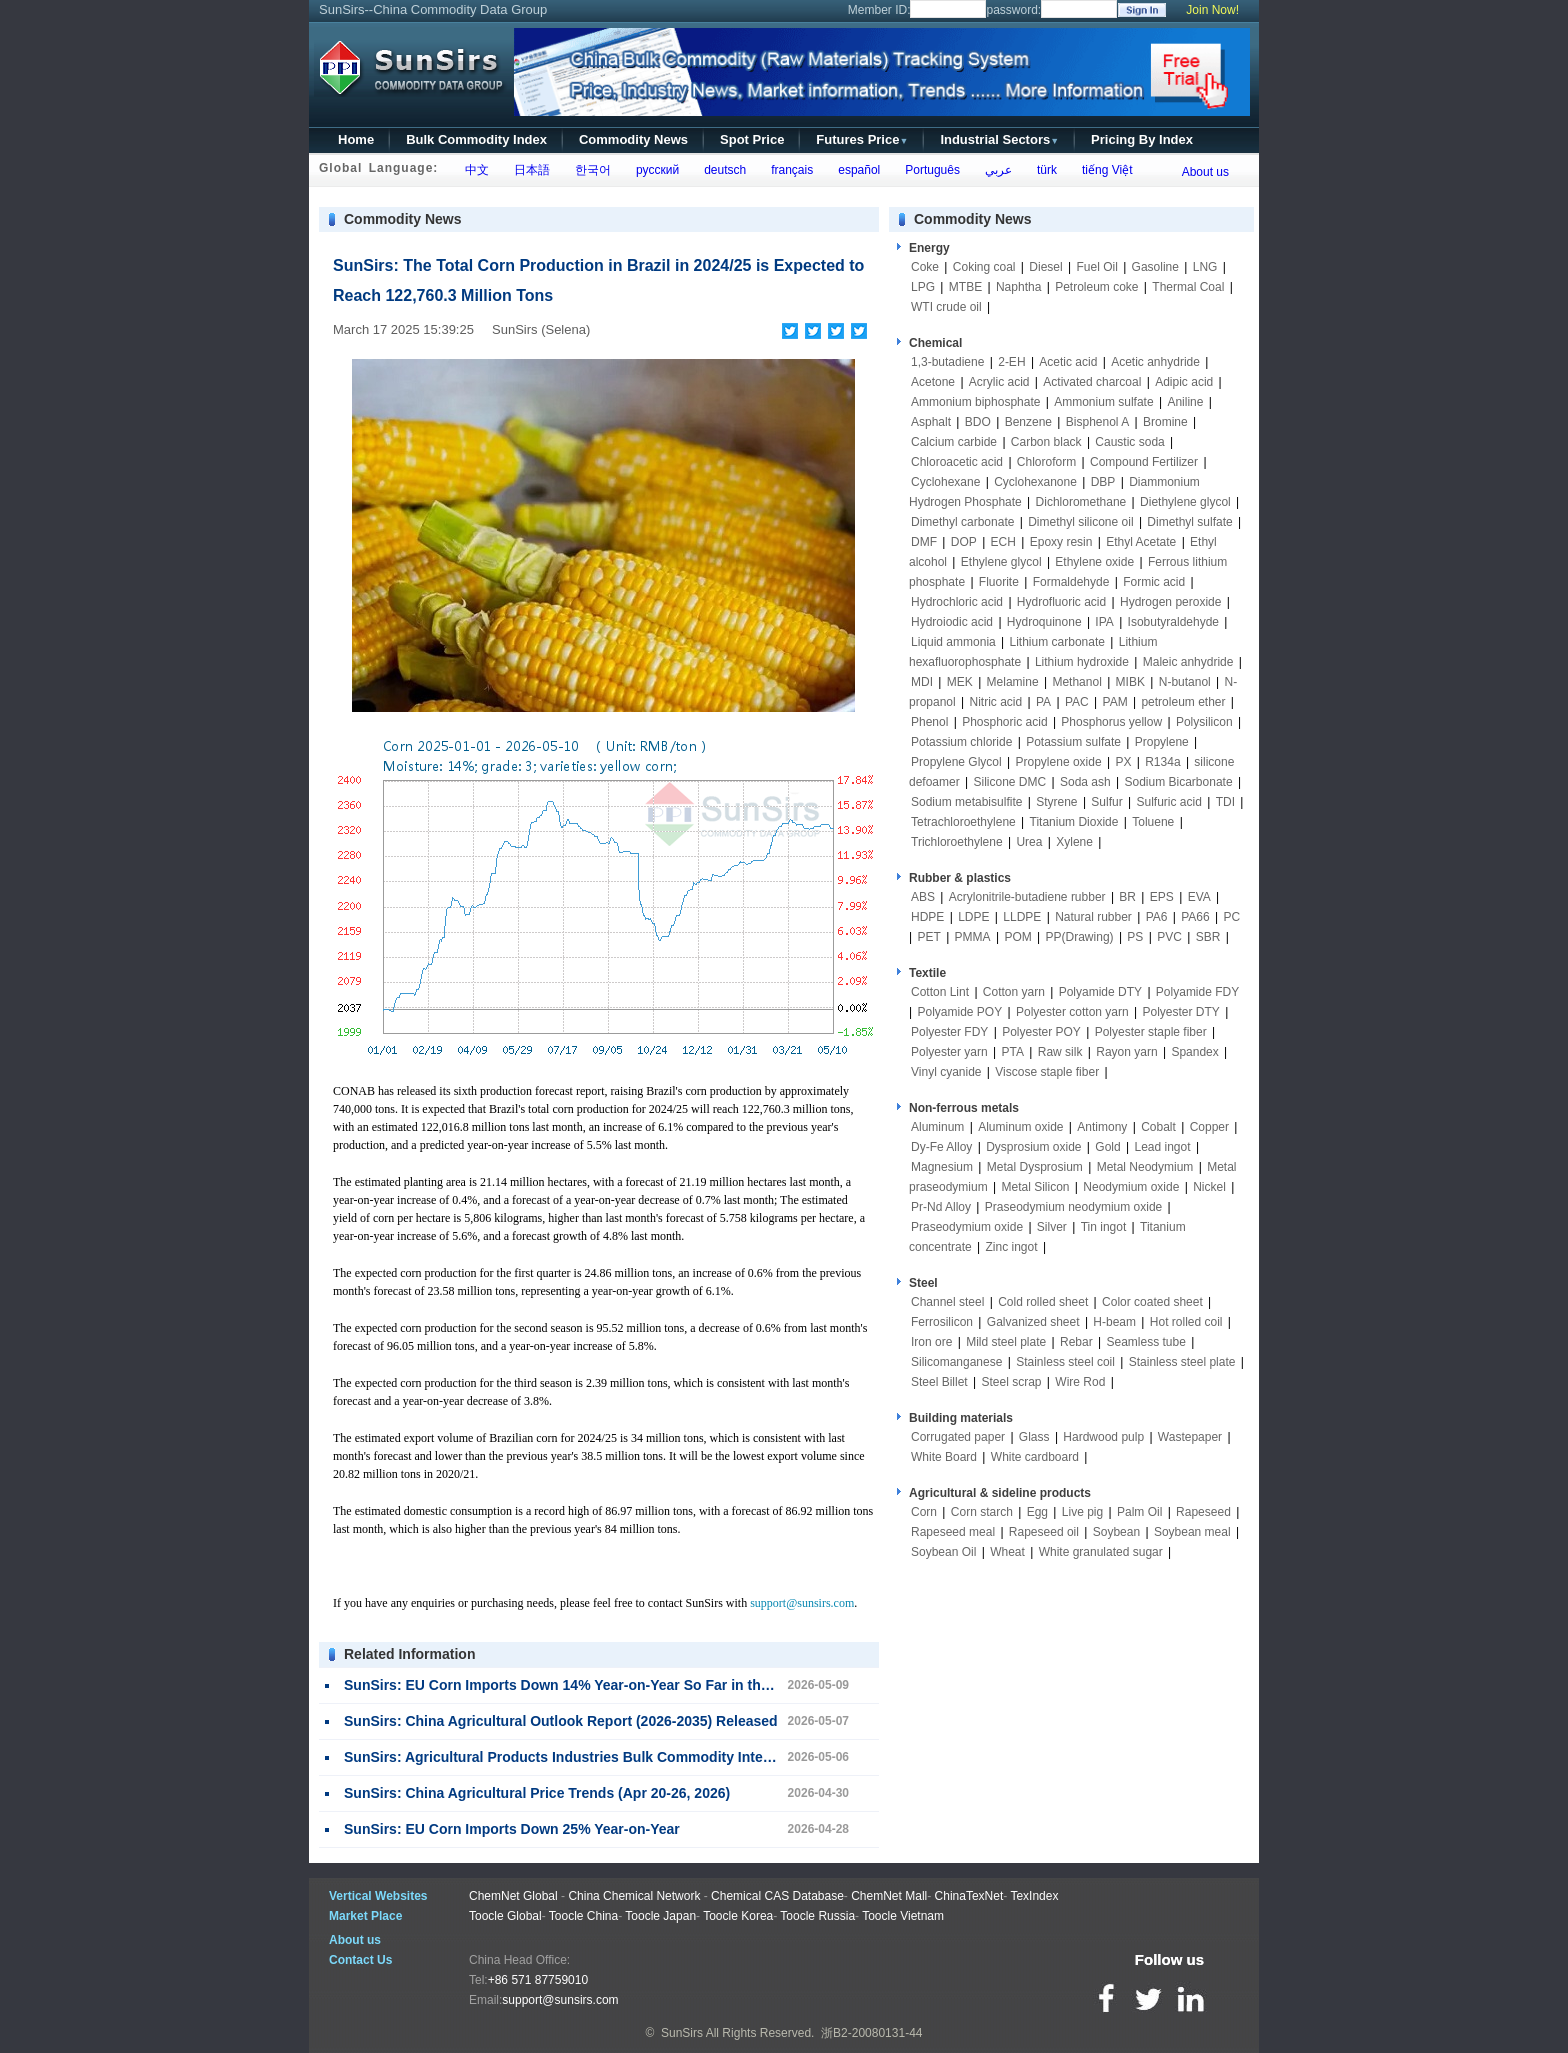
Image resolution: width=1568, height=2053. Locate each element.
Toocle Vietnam (903, 1916)
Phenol (929, 722)
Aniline (1185, 402)
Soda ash (1085, 782)
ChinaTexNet (969, 1896)
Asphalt (931, 422)
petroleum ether (1183, 702)
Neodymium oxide (1131, 1187)
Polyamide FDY (1197, 992)
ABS (923, 897)
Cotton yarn (1014, 992)
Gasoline (1155, 267)
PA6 (1157, 917)
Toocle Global (505, 1916)
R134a (1162, 762)
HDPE (927, 917)
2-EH (1011, 362)
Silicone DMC (1010, 782)
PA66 (1195, 917)
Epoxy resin (1061, 542)
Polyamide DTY (1100, 992)
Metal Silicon (1036, 1187)
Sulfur (1106, 802)
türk (1043, 170)
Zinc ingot (1012, 1247)
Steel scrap (1012, 1382)
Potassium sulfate (1073, 742)
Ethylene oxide (1094, 562)
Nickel (1209, 1187)
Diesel (1045, 267)
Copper (1209, 1127)
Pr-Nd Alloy (941, 1207)
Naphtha (1018, 287)
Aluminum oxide (1020, 1127)
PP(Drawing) (1080, 937)
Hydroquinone (1044, 622)
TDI (1225, 802)
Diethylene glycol (1185, 502)
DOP (964, 542)
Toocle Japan (660, 1916)
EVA (1199, 897)
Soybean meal (1192, 1532)
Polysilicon (1204, 722)
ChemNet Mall (889, 1896)
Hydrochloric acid (957, 602)
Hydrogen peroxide (1170, 602)
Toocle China (583, 1916)
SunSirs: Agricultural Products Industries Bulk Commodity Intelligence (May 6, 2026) (625, 1757)
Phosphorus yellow (1111, 722)
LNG (1205, 267)
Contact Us (360, 1960)
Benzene (1028, 422)
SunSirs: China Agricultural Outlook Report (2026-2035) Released (561, 1721)
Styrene (1056, 802)
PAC (1077, 702)
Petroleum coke (1096, 287)
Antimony (1102, 1127)
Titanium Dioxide (1074, 822)
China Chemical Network (634, 1896)
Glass (1034, 1437)
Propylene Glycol (956, 762)
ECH (1003, 542)
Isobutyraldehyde (1173, 622)
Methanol (1076, 682)
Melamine (1013, 682)
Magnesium (942, 1167)
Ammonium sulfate (1103, 402)
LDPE (973, 917)
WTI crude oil (946, 307)
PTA (1013, 1052)
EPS (1162, 897)
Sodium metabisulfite (966, 802)
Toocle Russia (817, 1916)
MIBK (1130, 682)
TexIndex (1034, 1896)
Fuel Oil (1096, 267)
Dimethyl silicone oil (1080, 522)
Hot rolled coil (1186, 1322)
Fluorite (999, 582)
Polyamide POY (959, 1012)
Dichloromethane (1081, 502)
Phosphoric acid (1004, 722)
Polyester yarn (949, 1052)
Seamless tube (1145, 1342)
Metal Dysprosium (1035, 1167)
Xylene (1074, 842)
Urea (1029, 842)
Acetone (933, 382)
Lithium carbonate (1057, 642)
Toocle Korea (738, 1916)
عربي (995, 170)
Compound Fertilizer (1144, 462)
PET (928, 937)
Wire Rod (1080, 1382)
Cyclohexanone (1035, 482)
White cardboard (1035, 1457)
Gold (1107, 1147)
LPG (923, 287)
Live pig (1082, 1512)
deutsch (721, 170)
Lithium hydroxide (1082, 662)
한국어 (589, 170)
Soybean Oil (943, 1552)
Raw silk (1060, 1052)
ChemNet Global (513, 1896)
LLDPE (1022, 917)
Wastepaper (1190, 1437)
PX (1123, 762)
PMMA (973, 937)
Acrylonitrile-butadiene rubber (1027, 897)
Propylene (1162, 742)
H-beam (1114, 1322)
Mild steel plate (1006, 1342)
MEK (960, 682)
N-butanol (1185, 682)
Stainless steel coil (1065, 1362)
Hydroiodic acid (952, 622)
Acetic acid (1068, 362)
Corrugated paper (958, 1437)
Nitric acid (996, 702)
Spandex (1194, 1052)
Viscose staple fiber (1047, 1072)
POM (1017, 937)
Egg (1037, 1512)
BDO (978, 422)
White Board (944, 1457)
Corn (924, 1512)
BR (1127, 897)
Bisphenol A (1097, 422)
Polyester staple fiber (1151, 1032)
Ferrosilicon (942, 1322)
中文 (473, 170)
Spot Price (752, 139)
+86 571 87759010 (538, 1980)
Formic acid (1154, 582)
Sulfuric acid (1169, 802)
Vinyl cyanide (946, 1072)
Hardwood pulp (1103, 1437)
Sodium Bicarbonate (1179, 782)
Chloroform (1046, 462)
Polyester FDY (949, 1032)
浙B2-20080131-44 (871, 2033)
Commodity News (633, 139)
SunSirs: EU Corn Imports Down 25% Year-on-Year (512, 1829)
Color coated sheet (1152, 1302)
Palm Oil (1139, 1512)
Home (356, 139)
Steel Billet (939, 1382)
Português (929, 170)
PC (1232, 917)
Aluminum (937, 1127)
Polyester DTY (1180, 1012)
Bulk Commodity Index (476, 139)
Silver (1052, 1227)
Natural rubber (1093, 917)
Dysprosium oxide (1033, 1147)
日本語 (528, 170)
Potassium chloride (961, 742)
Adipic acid (1184, 382)
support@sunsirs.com (802, 1603)
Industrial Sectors (999, 139)
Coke (925, 267)
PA (1043, 702)
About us (1205, 172)
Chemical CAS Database (777, 1896)
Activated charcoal (1092, 382)
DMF (924, 542)
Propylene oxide (1059, 762)
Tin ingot (1104, 1227)
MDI (922, 682)
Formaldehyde (1071, 582)
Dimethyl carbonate (962, 522)
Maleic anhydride (1188, 662)
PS (1135, 937)
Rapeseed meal (953, 1532)
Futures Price (862, 139)
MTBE (965, 287)
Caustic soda (1129, 442)
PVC (1169, 937)
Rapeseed (1203, 1512)
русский (654, 170)
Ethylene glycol (1001, 562)
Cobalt (1158, 1127)
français (789, 170)
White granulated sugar (1101, 1552)
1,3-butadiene (947, 362)
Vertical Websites (378, 1896)
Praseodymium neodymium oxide (1073, 1207)
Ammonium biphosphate (975, 402)
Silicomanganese (956, 1362)
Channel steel (947, 1302)
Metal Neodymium (1145, 1167)
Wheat (1007, 1552)
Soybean (1116, 1532)
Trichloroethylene (957, 842)
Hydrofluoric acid (1061, 602)
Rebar (1076, 1342)
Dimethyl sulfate (1189, 522)
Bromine (1165, 422)
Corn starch (982, 1512)
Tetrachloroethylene (963, 822)
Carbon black (1046, 442)
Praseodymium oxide (967, 1227)
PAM (1115, 702)
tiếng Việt (1103, 170)
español (856, 170)
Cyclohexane (945, 482)
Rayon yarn (1126, 1052)
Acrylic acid (999, 382)
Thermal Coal (1188, 287)
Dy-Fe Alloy (941, 1147)
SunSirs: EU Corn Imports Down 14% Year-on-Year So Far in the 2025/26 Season (610, 1685)
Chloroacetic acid (957, 462)
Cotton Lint (940, 992)
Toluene (1153, 822)
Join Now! (1212, 10)
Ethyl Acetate (1141, 542)
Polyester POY (1041, 1032)
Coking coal (984, 267)
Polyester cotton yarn (1072, 1012)
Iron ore (931, 1342)
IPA (1104, 622)
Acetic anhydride (1155, 362)
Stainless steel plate (1182, 1362)
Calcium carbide (954, 442)
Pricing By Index (1142, 139)
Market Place (365, 1916)
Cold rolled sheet (1043, 1302)
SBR (1208, 937)
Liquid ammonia (953, 642)
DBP (1103, 482)
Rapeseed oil (1044, 1532)
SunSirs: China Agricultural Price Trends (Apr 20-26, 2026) (537, 1793)
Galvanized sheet (1033, 1322)
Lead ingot (1162, 1147)
